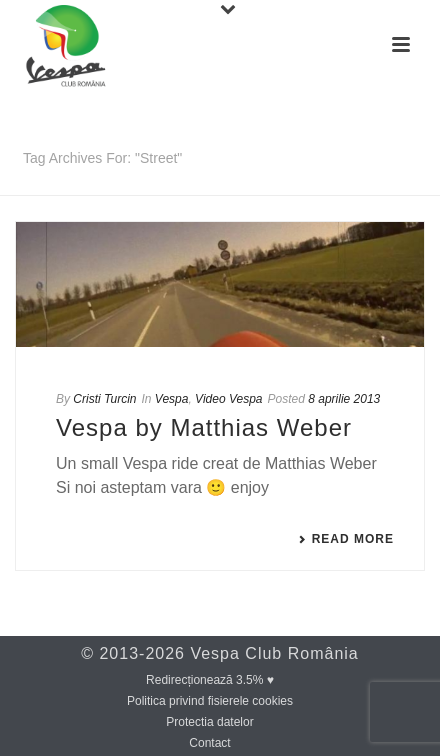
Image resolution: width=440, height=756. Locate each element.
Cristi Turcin (104, 399)
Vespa (172, 399)
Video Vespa (228, 399)
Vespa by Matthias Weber (204, 427)
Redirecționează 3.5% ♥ (210, 680)
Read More (346, 539)
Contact (209, 743)
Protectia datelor (209, 722)
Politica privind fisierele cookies (210, 701)
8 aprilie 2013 (344, 399)
